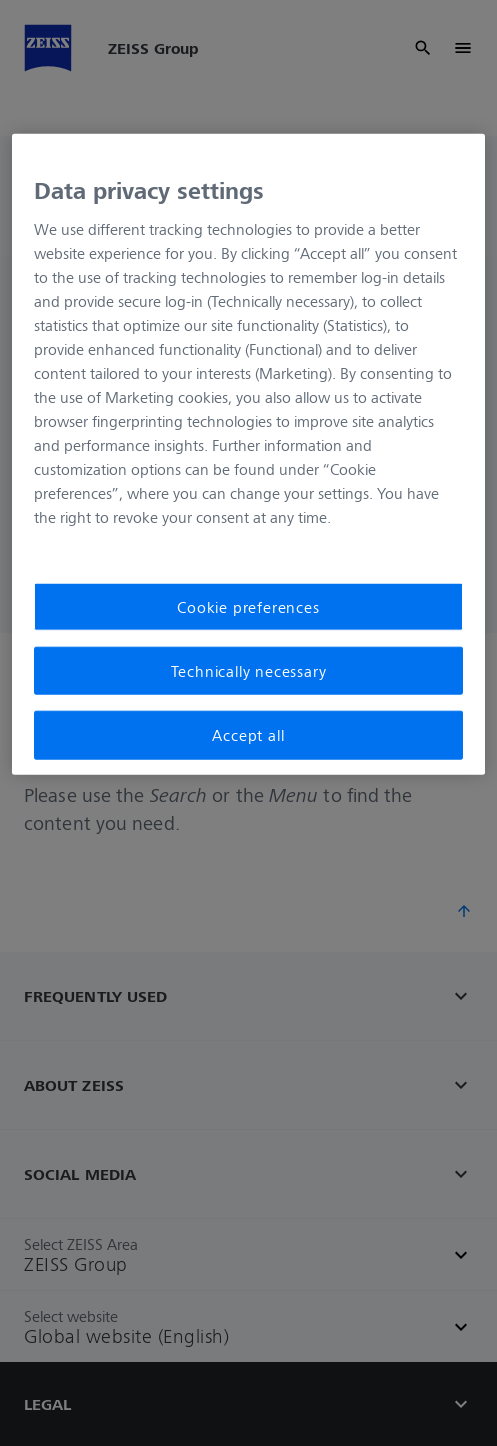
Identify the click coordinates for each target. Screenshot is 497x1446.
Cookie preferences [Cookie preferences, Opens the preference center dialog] (248, 606)
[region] (248, 454)
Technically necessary (249, 671)
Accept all (248, 735)
